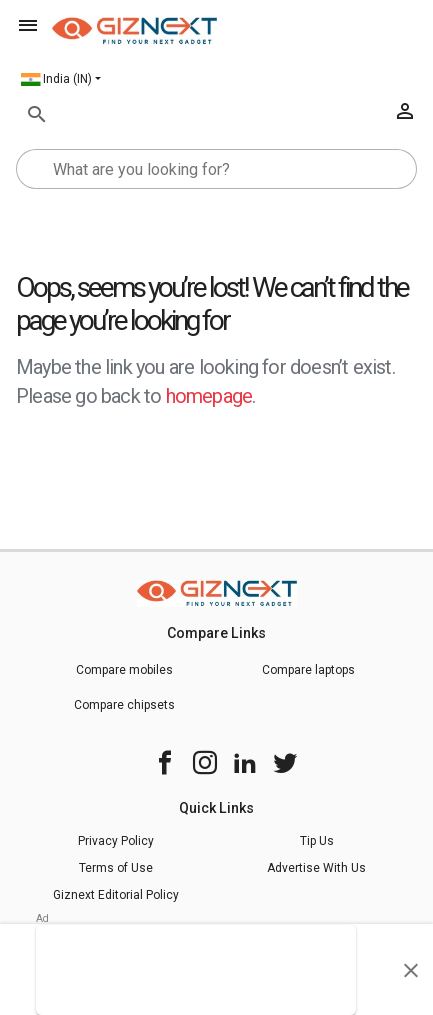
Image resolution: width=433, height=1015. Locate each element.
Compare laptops (308, 670)
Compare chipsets (124, 705)
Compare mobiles (124, 670)
